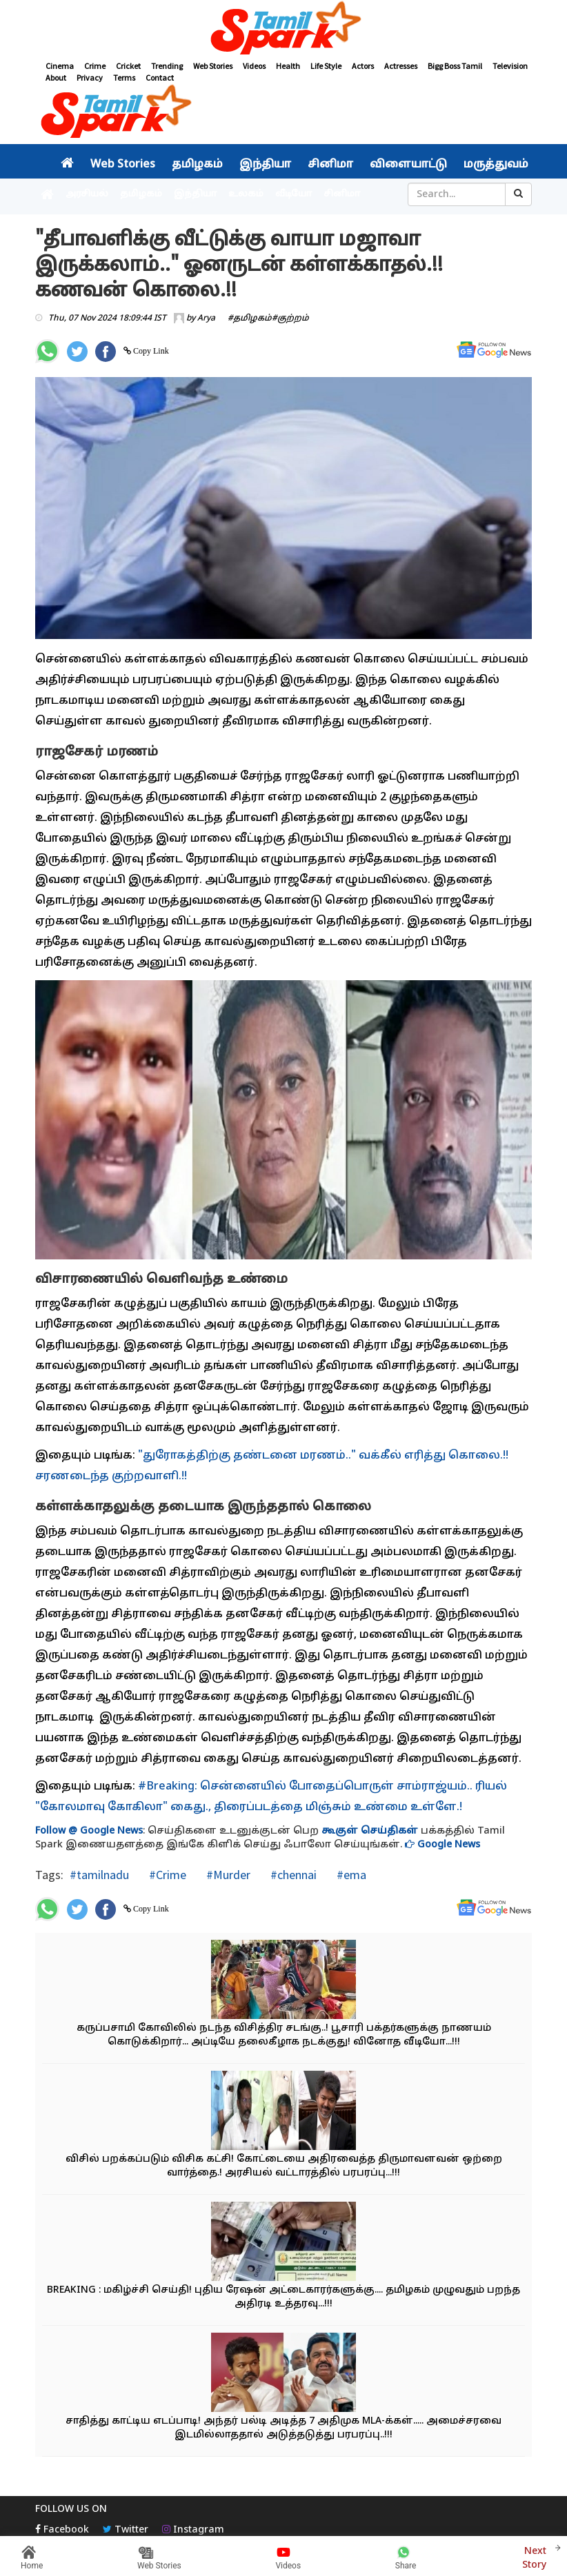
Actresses (400, 66)
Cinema (60, 66)
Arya (206, 318)
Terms (124, 77)
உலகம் (245, 194)
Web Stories (212, 66)
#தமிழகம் (250, 318)
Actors (363, 66)
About (56, 77)
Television (510, 66)
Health (288, 66)
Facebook (62, 2530)
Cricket (128, 66)
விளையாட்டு (408, 165)
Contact (160, 77)
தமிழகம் (197, 165)
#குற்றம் (290, 318)
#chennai (292, 1875)
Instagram (193, 2530)
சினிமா (330, 165)
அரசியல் (87, 194)
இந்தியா (265, 165)
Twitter (125, 2530)
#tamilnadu (99, 1875)
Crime (95, 66)
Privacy (90, 77)
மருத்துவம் (496, 165)
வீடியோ (293, 194)
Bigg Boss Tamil (455, 66)
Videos (254, 66)
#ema (350, 1875)
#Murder (226, 1875)
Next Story (534, 2556)
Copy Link (150, 351)
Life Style (325, 66)
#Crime (166, 1875)
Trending (167, 66)
